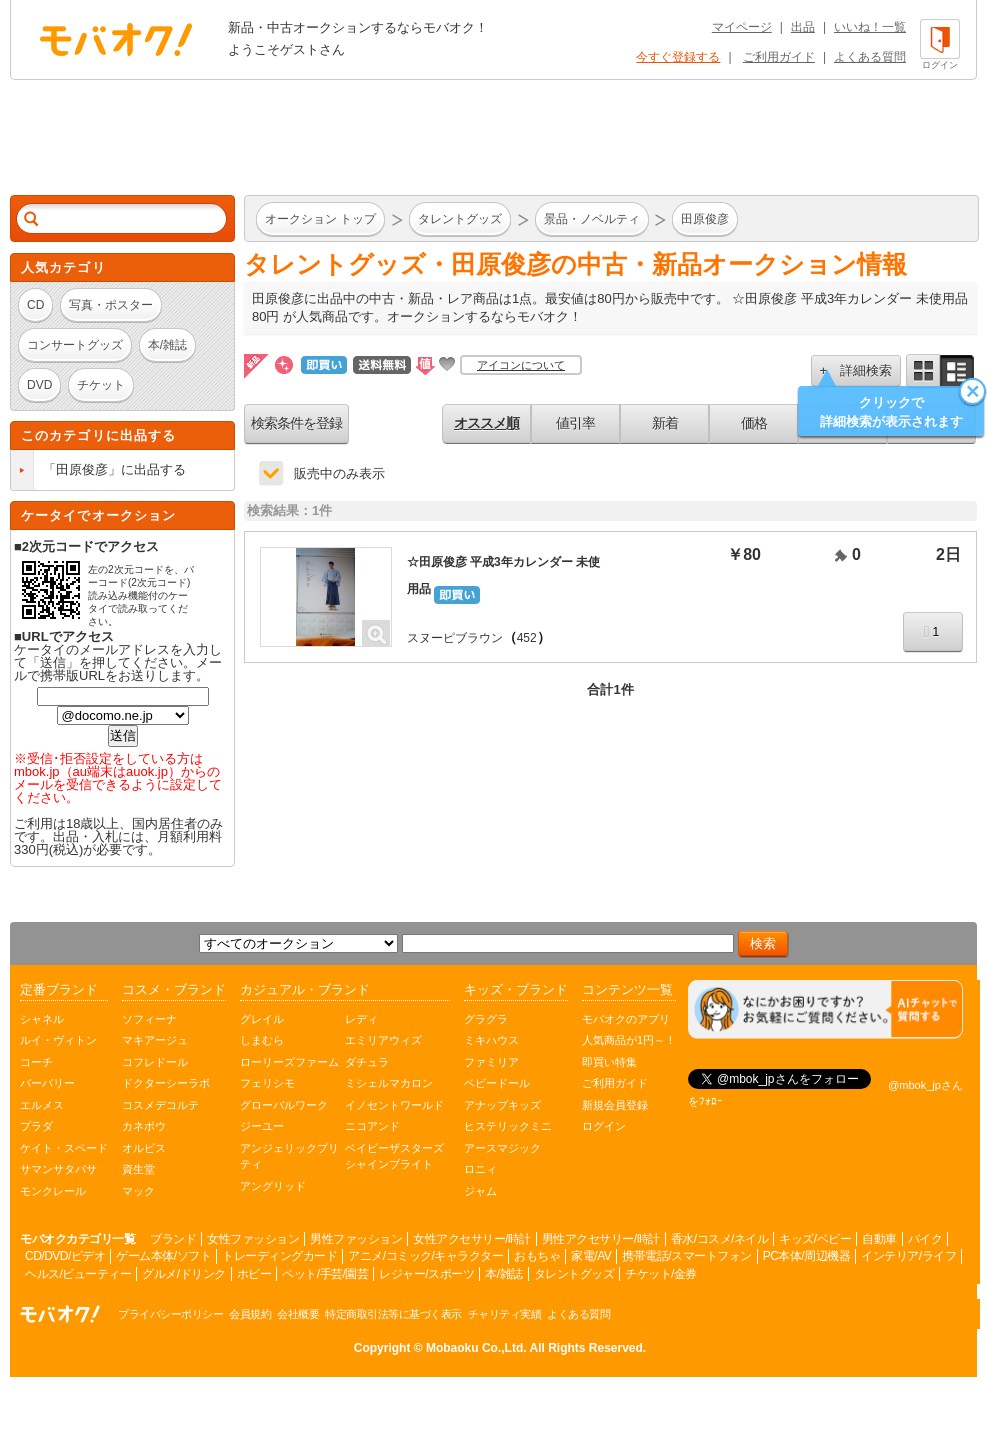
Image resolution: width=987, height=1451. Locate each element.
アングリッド (273, 1186)
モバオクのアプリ (626, 1019)
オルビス (144, 1148)
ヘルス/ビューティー (78, 1274)
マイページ (742, 27)
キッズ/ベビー (815, 1239)
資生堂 (138, 1169)
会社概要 (298, 1314)
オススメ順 (486, 423)
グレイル (262, 1019)
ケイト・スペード (64, 1148)
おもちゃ (537, 1256)
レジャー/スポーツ (426, 1274)
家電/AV (591, 1256)
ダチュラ (367, 1062)
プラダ (36, 1126)
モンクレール (53, 1191)
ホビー (254, 1274)
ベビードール (497, 1083)
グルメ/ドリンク (183, 1274)
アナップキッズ (502, 1105)
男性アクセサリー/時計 (601, 1239)
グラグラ (486, 1019)
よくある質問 (870, 57)
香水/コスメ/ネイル (720, 1239)
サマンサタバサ (58, 1169)
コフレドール (155, 1062)
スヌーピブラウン (455, 638)
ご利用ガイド (779, 57)
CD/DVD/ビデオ (65, 1256)
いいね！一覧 (870, 27)
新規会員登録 (615, 1105)
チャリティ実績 (505, 1314)
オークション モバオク (116, 39)
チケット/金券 (661, 1274)
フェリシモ (267, 1083)
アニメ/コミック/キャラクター (425, 1256)
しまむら (262, 1040)
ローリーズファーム (289, 1062)
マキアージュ (155, 1040)
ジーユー (262, 1126)
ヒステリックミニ (508, 1126)
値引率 (575, 423)
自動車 (879, 1239)
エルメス (42, 1105)
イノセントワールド (394, 1105)
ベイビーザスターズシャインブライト (394, 1156)
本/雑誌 (503, 1274)
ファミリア (491, 1062)
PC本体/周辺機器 (807, 1256)
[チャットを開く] (825, 1009)
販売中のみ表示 (339, 473)
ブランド (173, 1239)
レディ (361, 1019)
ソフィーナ (149, 1019)
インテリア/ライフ (908, 1256)
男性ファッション (356, 1239)
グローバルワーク (284, 1105)
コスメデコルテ (160, 1105)
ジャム (480, 1191)
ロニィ (480, 1169)
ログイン (604, 1126)
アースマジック (502, 1148)
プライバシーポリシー (170, 1314)
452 (527, 638)
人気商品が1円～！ (629, 1040)
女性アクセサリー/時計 (472, 1239)
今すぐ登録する (678, 57)
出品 (803, 27)
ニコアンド (372, 1126)
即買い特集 (609, 1062)
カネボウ (144, 1126)
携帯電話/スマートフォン (686, 1256)
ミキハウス (491, 1040)
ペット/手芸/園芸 (325, 1274)
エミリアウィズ (383, 1040)
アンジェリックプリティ (289, 1156)
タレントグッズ (574, 1274)
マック (138, 1191)
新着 (665, 423)
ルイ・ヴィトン (58, 1040)
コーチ (36, 1062)
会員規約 (250, 1314)
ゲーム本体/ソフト (163, 1256)
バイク (925, 1239)
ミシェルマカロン (389, 1083)
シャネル (42, 1019)
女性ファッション (253, 1239)
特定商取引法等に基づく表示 (393, 1314)
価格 (754, 423)
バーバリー (47, 1083)
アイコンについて (521, 365)
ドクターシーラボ (166, 1083)
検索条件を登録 (296, 423)
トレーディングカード (279, 1256)
